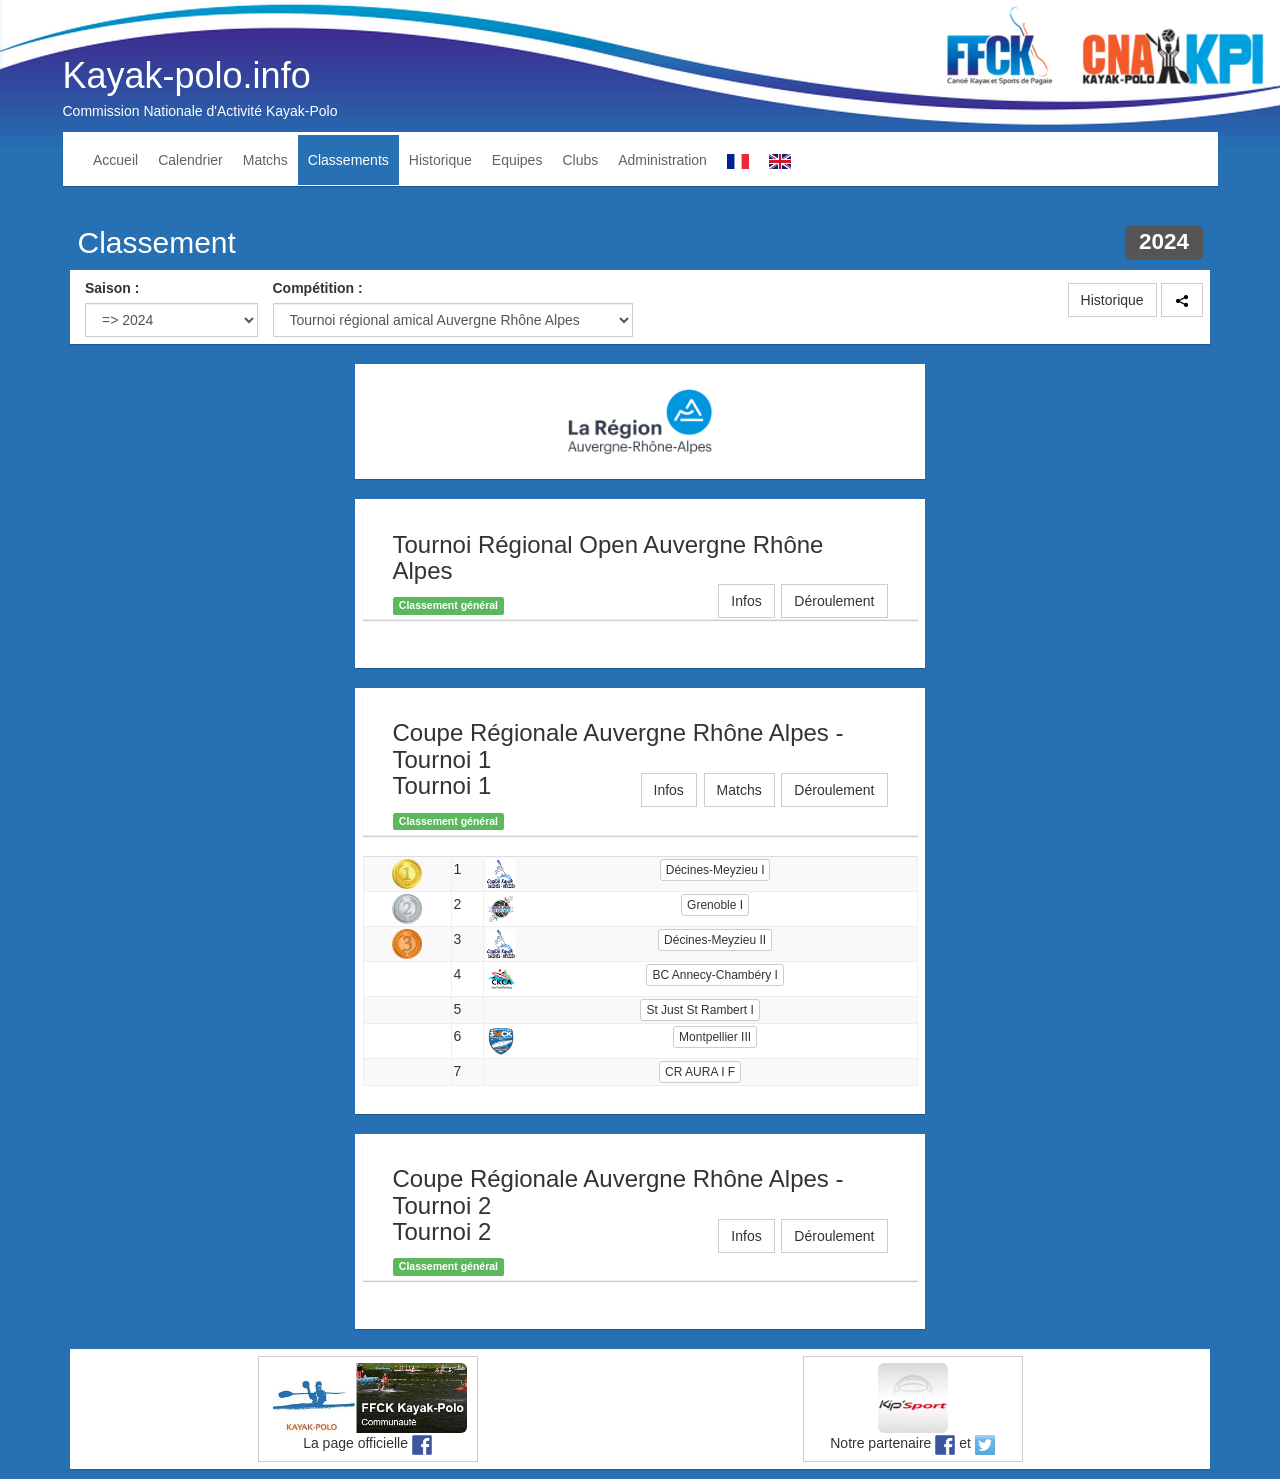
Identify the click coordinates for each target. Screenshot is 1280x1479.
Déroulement (834, 601)
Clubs (580, 160)
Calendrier (190, 160)
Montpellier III (715, 1037)
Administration (662, 160)
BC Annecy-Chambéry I (714, 975)
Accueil (115, 160)
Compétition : (318, 288)
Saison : (112, 288)
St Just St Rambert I (699, 1010)
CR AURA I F (700, 1072)
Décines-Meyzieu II (715, 940)
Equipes (517, 160)
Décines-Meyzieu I (715, 870)
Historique (440, 160)
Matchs (265, 160)
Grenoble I (715, 905)
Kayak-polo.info (187, 75)
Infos (746, 601)
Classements (348, 160)
